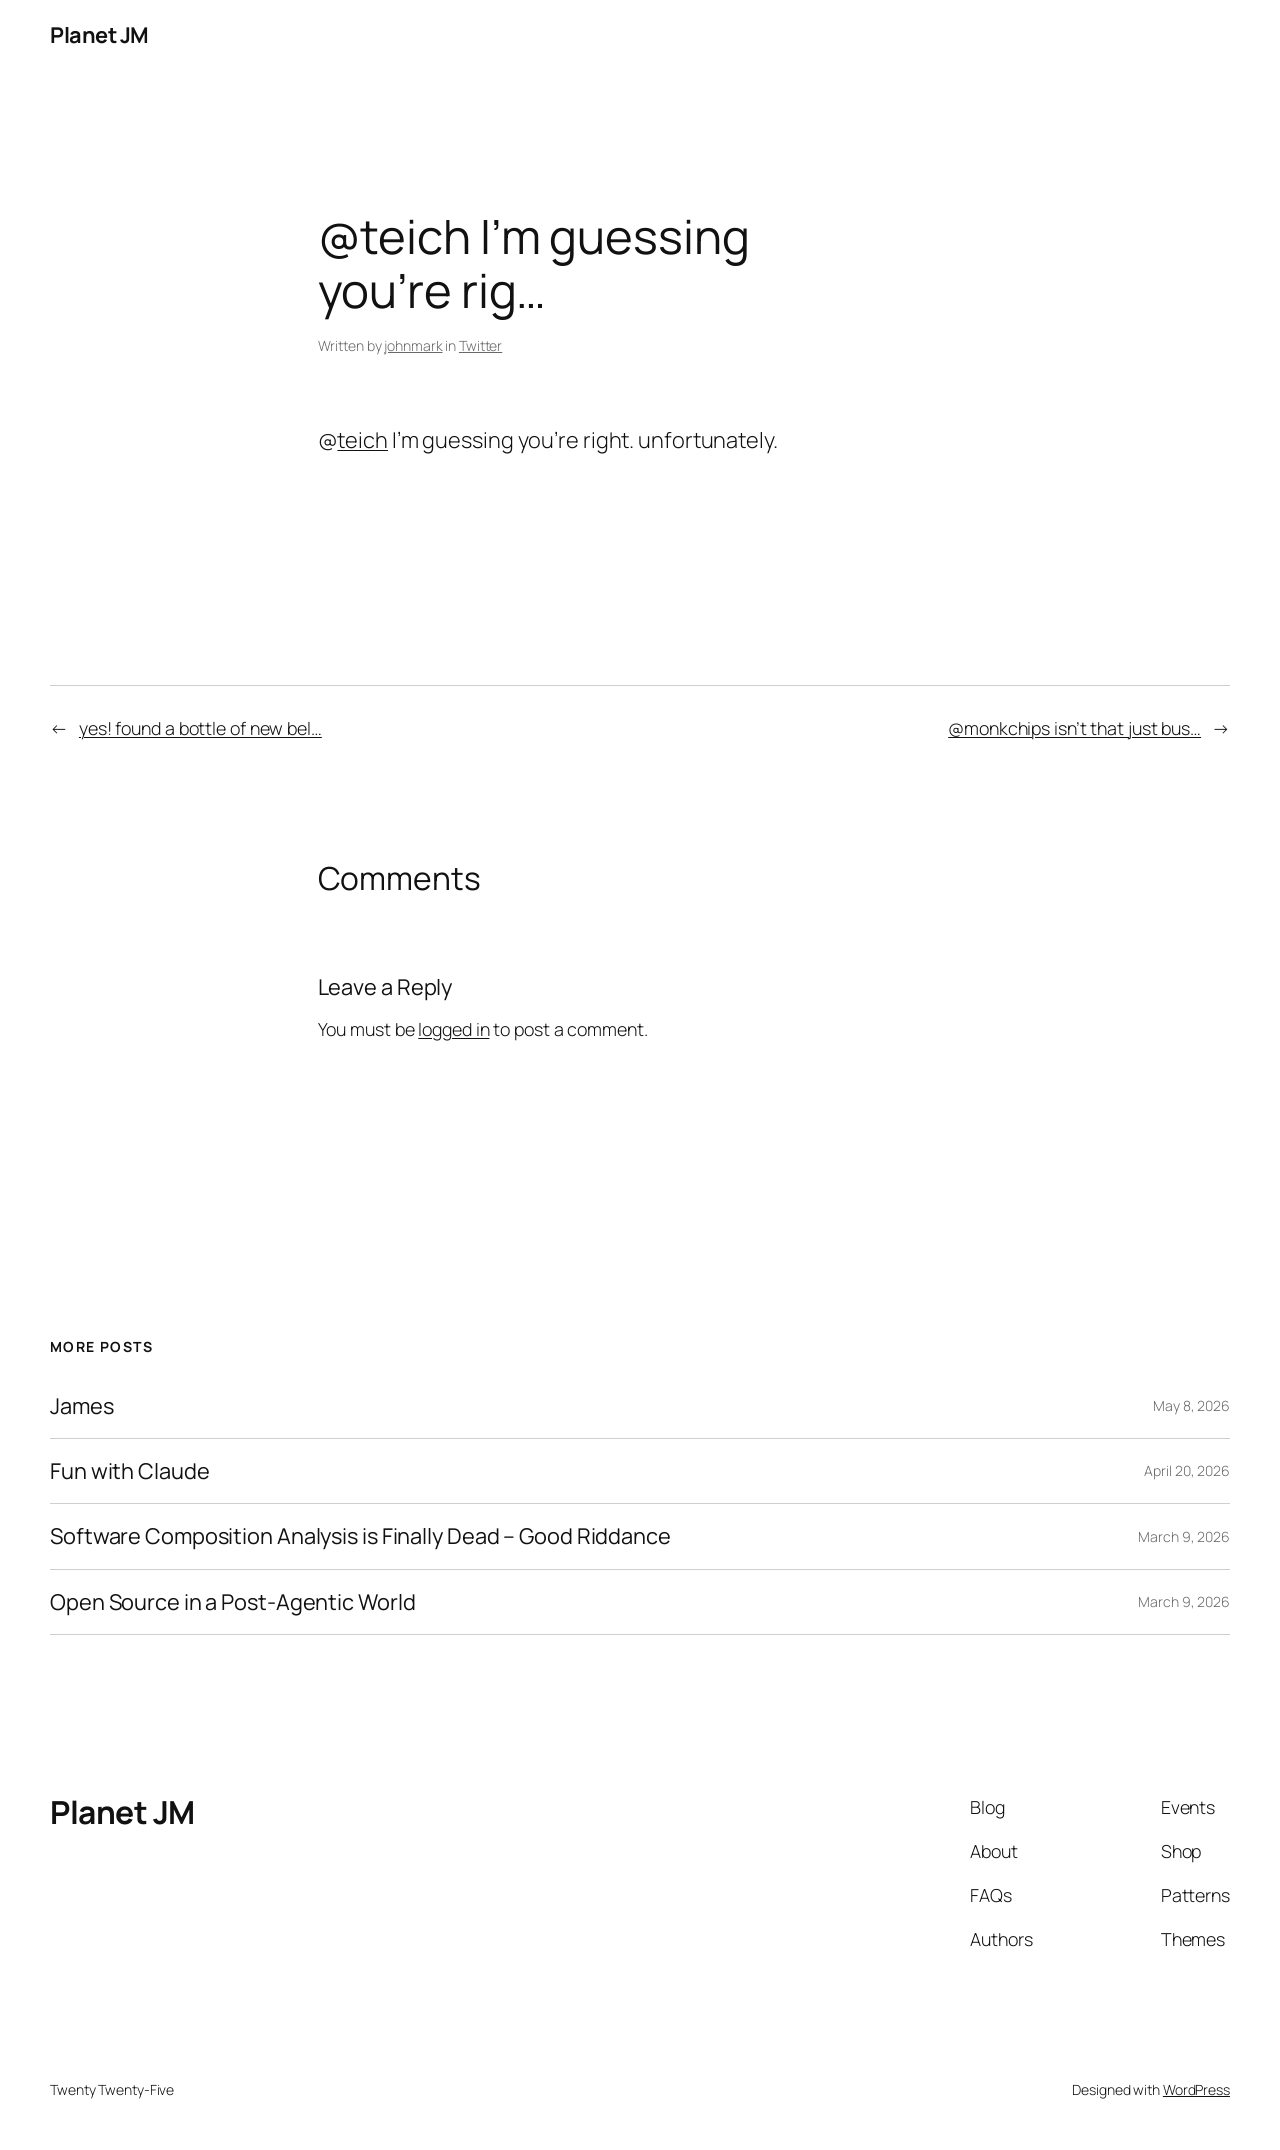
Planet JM (99, 35)
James (82, 1406)
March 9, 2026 (1184, 1536)
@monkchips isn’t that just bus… (1074, 728)
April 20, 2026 (1187, 1470)
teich (362, 440)
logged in (453, 1029)
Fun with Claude (130, 1471)
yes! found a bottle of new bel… (200, 728)
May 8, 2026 (1191, 1405)
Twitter (480, 345)
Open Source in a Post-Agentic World (233, 1602)
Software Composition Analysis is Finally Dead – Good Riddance (360, 1536)
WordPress (1196, 2089)
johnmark (413, 345)
